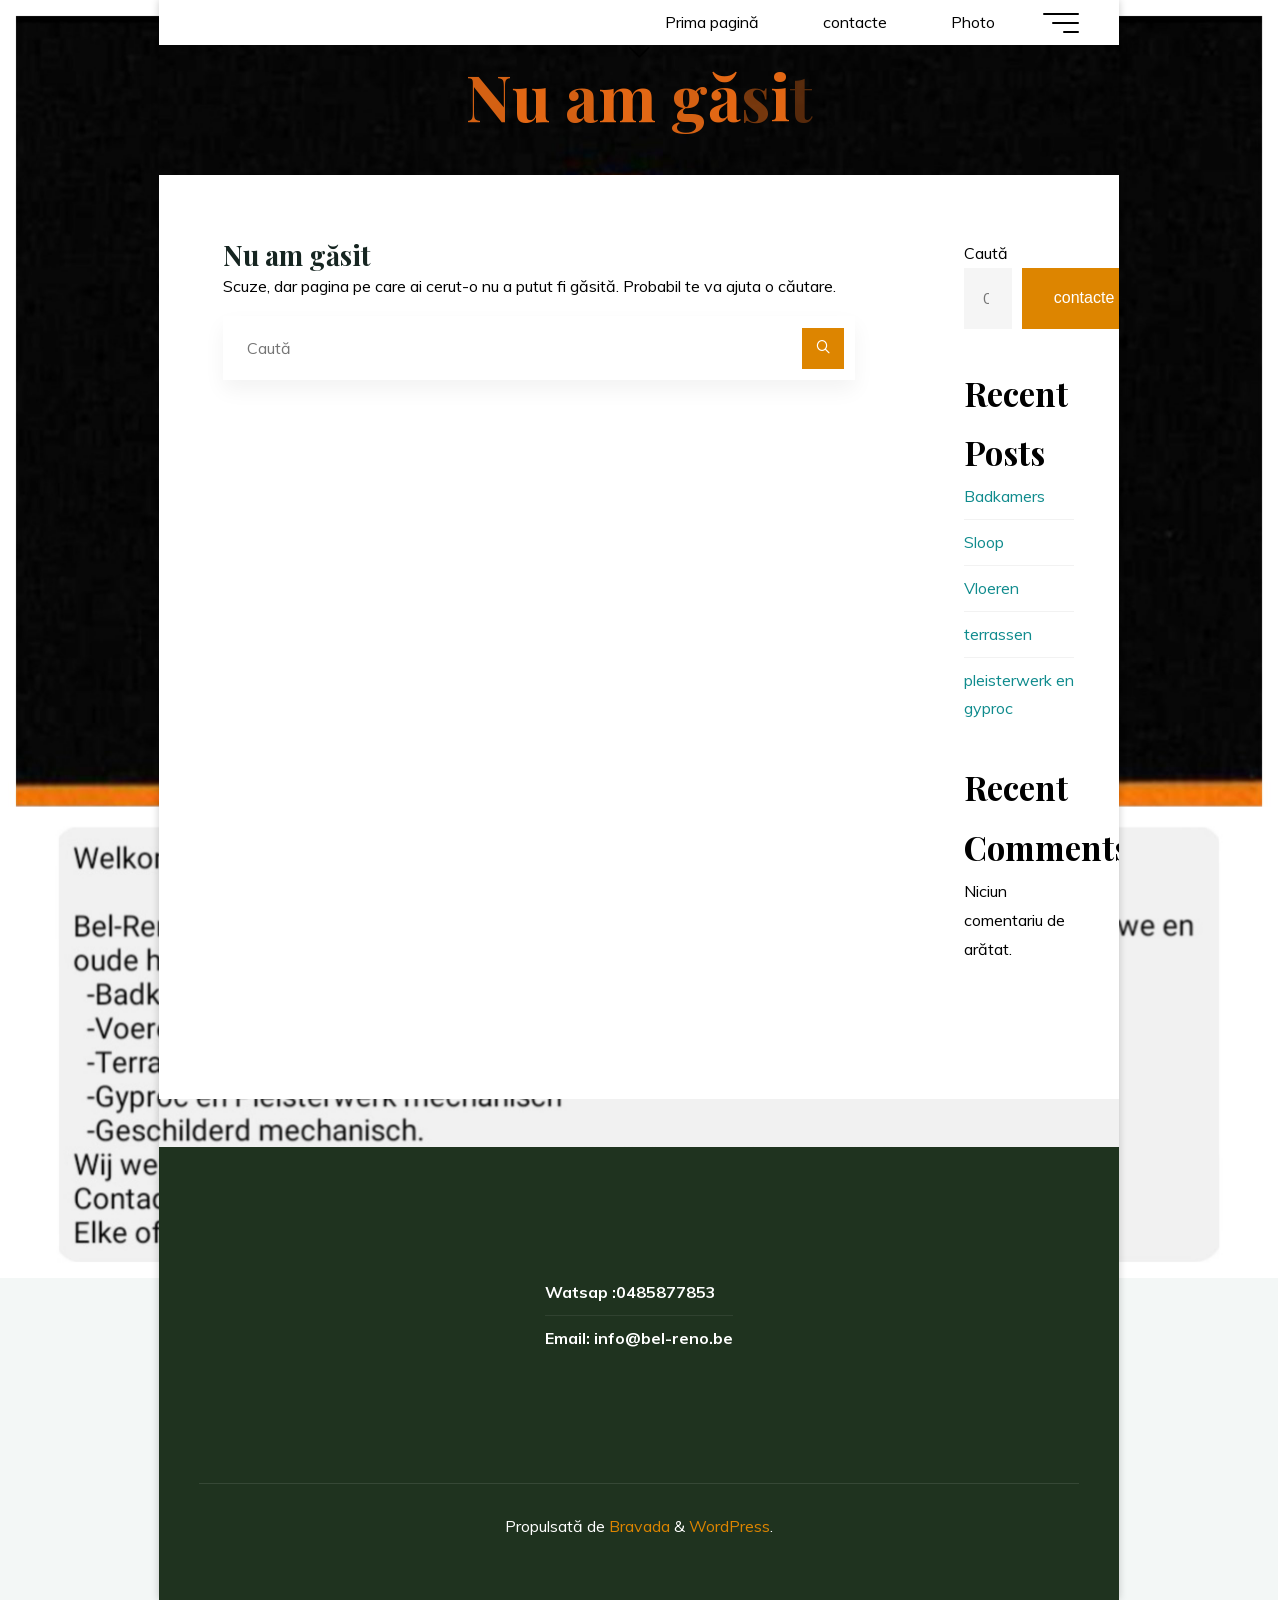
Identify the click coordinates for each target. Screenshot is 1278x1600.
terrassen (998, 634)
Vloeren (991, 588)
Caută (986, 253)
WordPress (729, 1526)
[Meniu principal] (1061, 23)
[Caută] (823, 349)
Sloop (984, 542)
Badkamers (1004, 496)
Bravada (637, 1526)
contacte (1084, 297)
